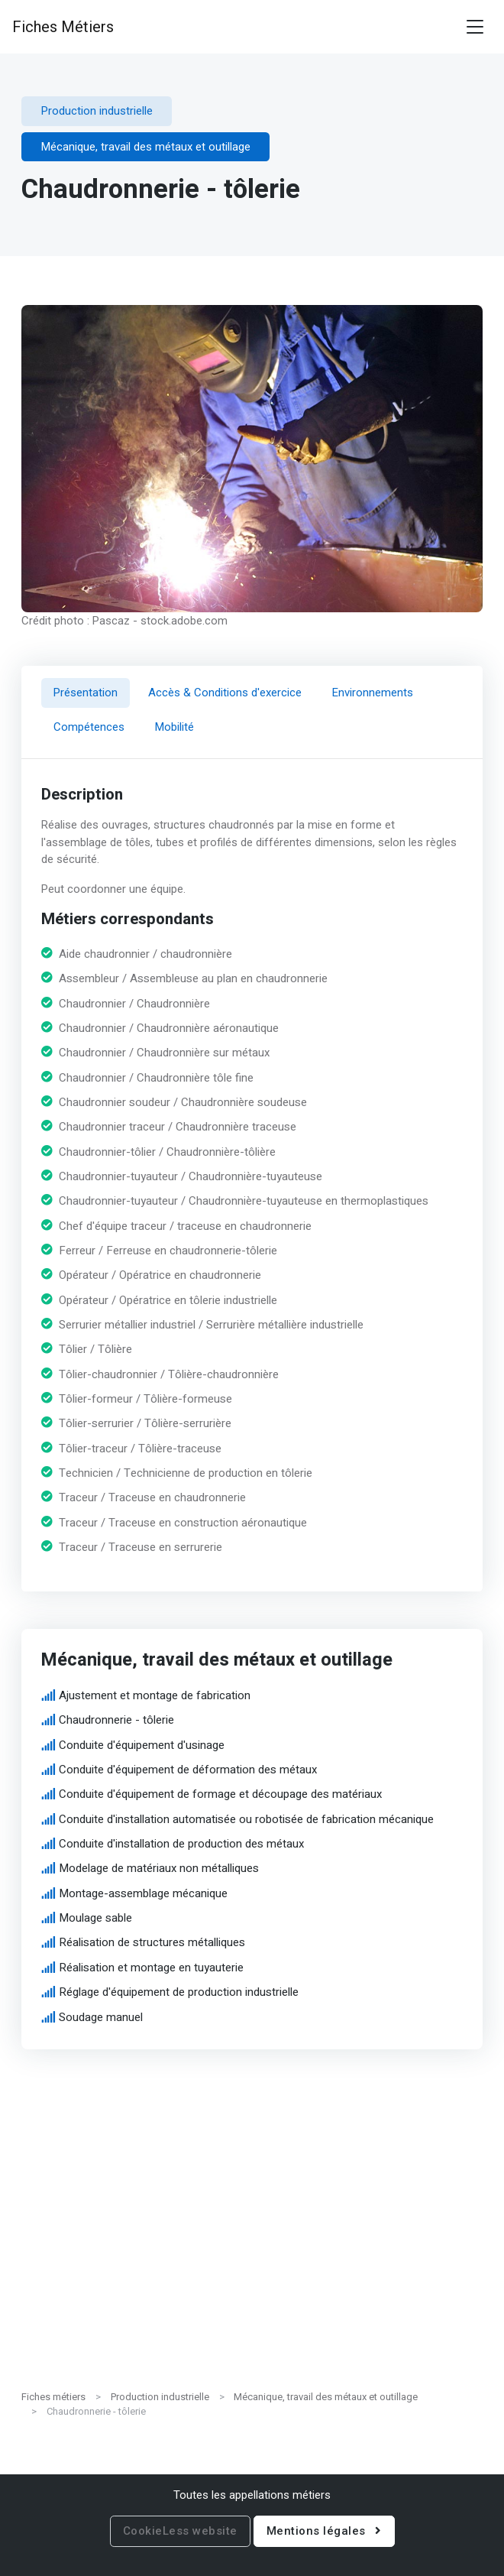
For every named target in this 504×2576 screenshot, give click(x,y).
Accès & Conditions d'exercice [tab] (225, 692)
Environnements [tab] (372, 692)
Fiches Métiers (63, 27)
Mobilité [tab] (174, 727)
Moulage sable (96, 1917)
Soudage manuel (102, 2016)
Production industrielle (160, 2396)
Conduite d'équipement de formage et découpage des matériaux (221, 1794)
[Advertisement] (252, 2269)
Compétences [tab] (88, 727)
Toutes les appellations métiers (252, 2495)
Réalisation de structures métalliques (153, 1942)
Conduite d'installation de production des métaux (182, 1843)
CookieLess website (180, 2531)
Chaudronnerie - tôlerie (117, 1719)
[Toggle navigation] (475, 27)
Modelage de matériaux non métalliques (160, 1868)
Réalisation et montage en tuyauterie (152, 1967)
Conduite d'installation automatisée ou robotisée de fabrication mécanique (247, 1818)
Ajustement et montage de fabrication (155, 1695)
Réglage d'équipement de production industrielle (179, 1992)
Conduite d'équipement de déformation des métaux (189, 1769)
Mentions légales (324, 2531)
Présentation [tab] (85, 692)
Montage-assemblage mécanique (144, 1893)
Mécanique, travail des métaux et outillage (326, 2396)
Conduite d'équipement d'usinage (142, 1744)
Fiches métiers (53, 2396)
